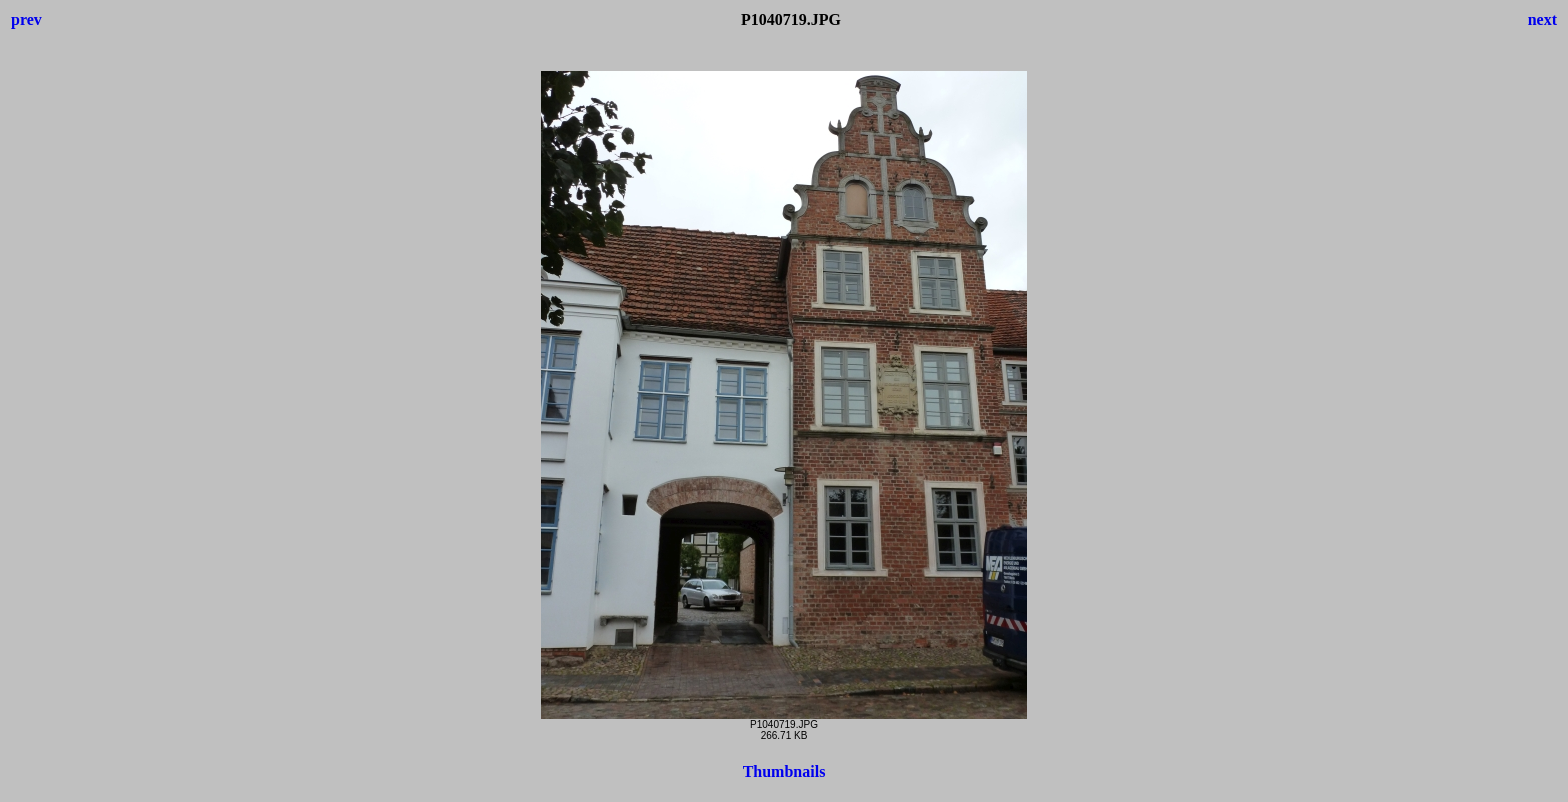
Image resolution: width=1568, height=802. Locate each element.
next (1542, 19)
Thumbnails (784, 771)
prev (26, 19)
